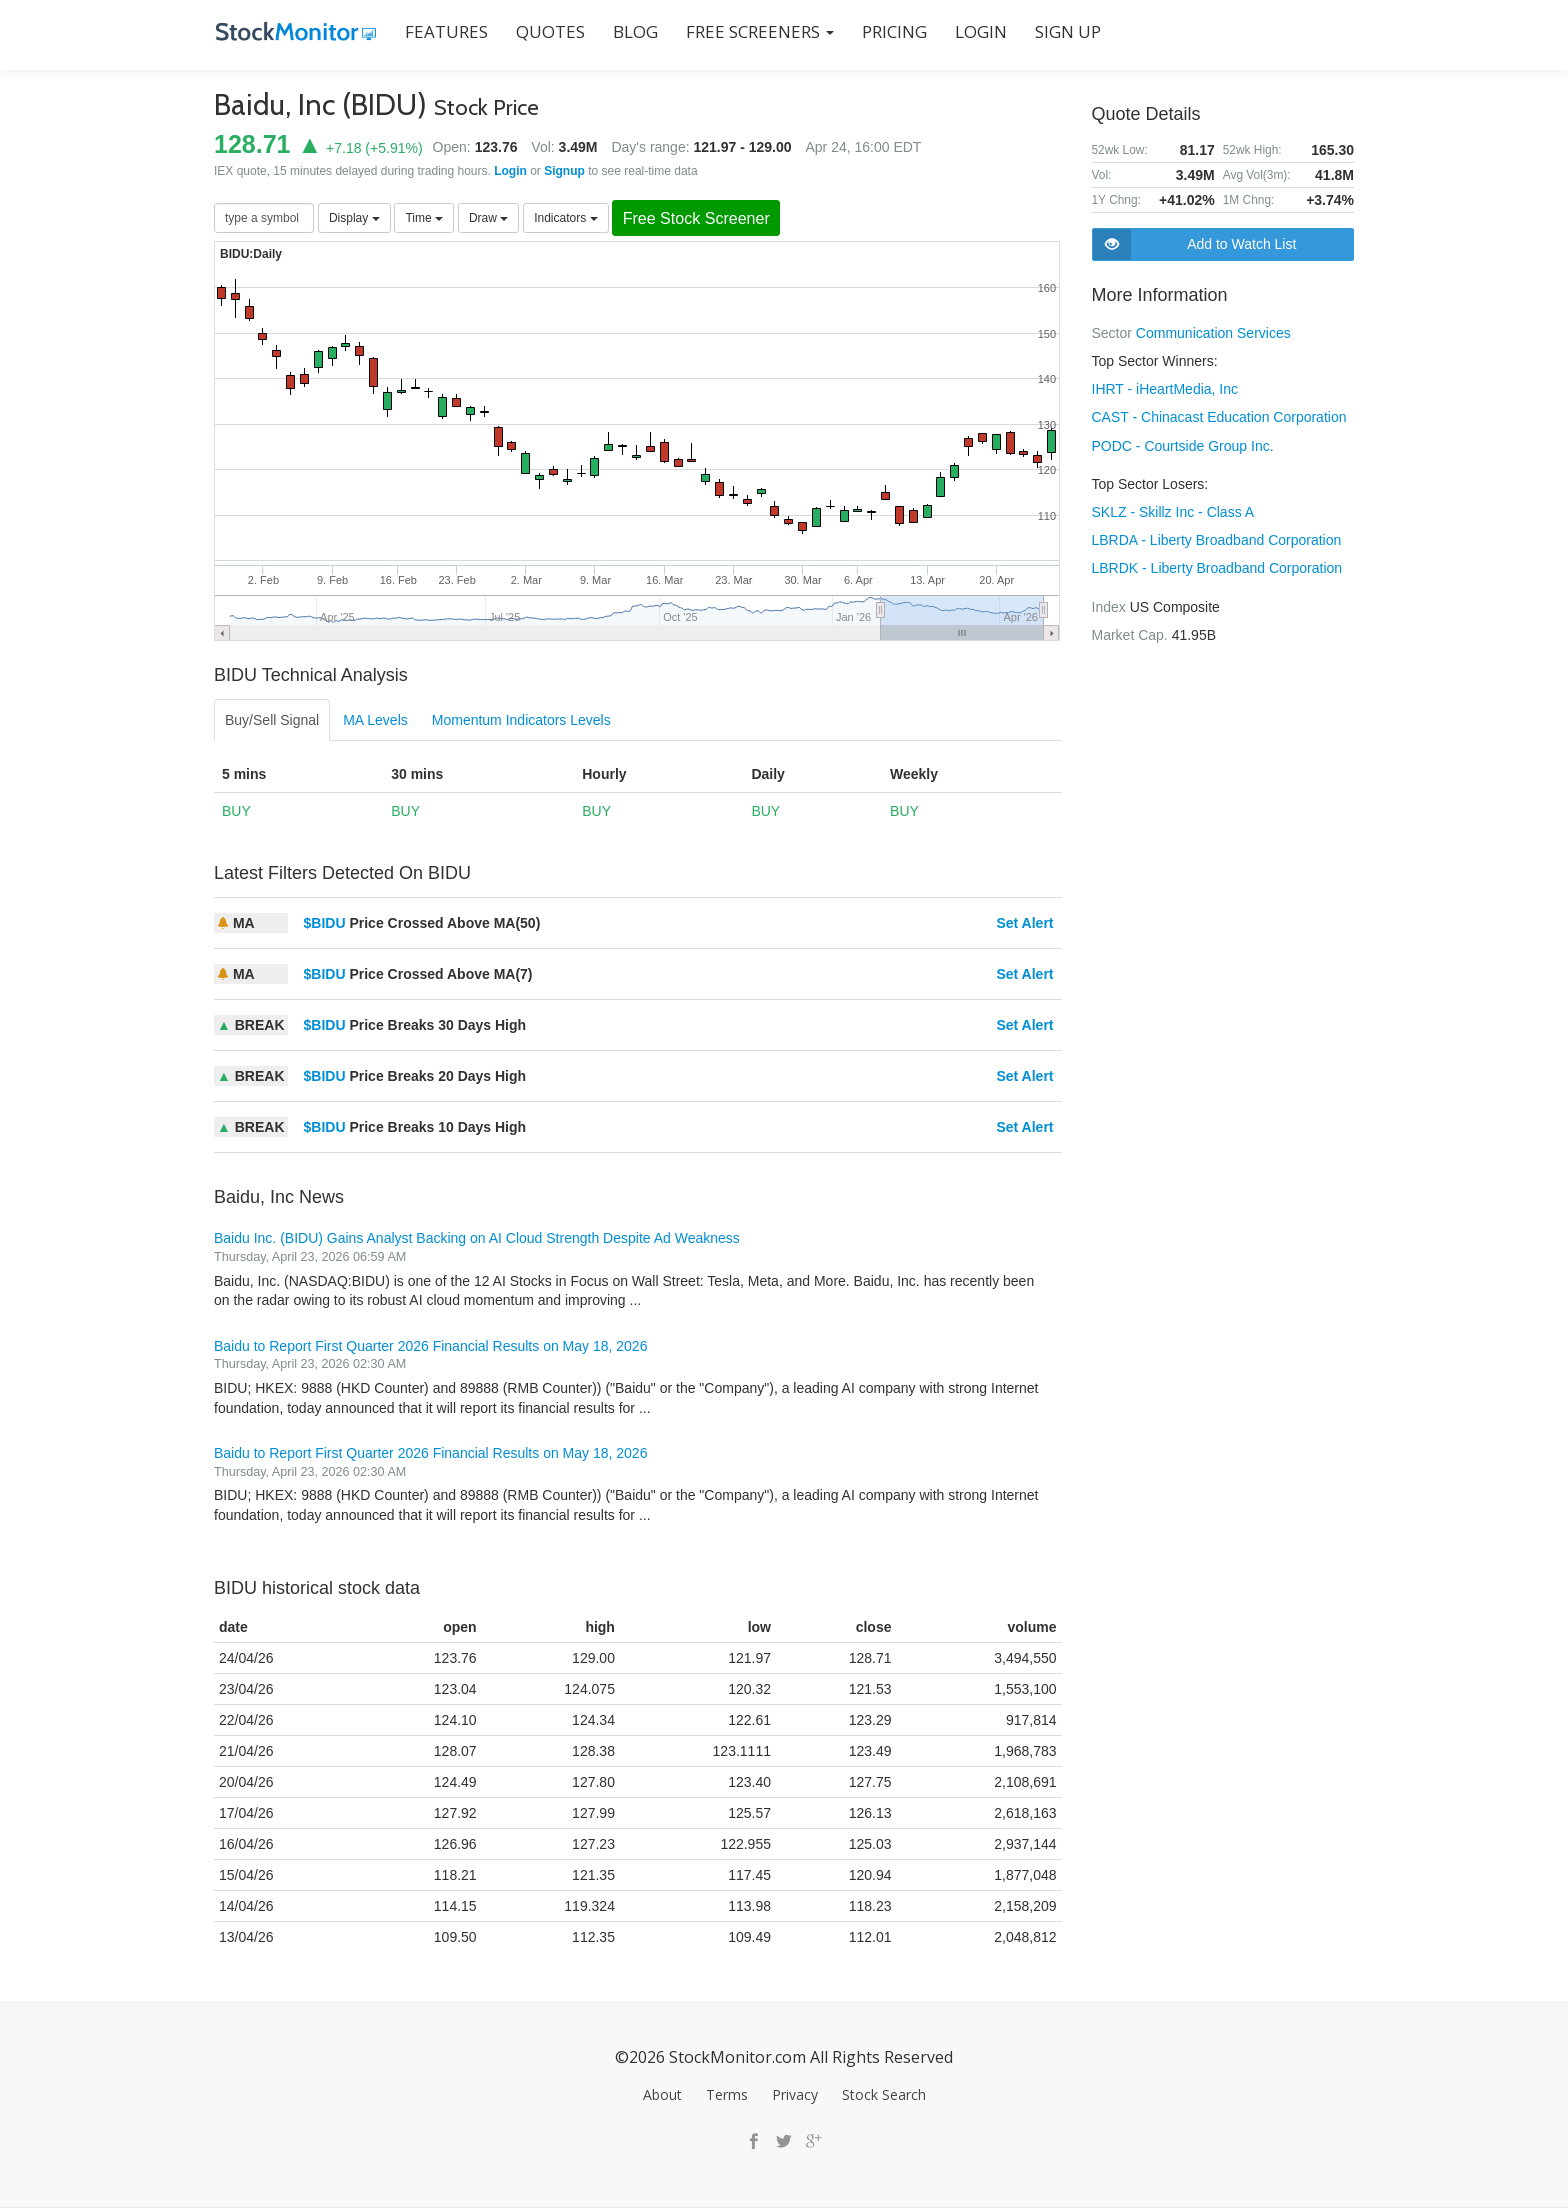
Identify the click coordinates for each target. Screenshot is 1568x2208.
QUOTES (548, 31)
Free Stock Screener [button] (700, 218)
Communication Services (1213, 333)
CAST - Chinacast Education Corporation (1219, 417)
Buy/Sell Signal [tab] (272, 721)
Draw (488, 218)
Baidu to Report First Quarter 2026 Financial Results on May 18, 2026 (430, 1346)
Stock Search (884, 2094)
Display (354, 218)
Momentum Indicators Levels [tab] (521, 721)
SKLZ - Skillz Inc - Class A (1173, 511)
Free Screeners (758, 31)
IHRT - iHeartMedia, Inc (1165, 389)
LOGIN (979, 31)
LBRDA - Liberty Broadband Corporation (1217, 539)
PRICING (892, 31)
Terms (727, 2094)
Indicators (565, 218)
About (662, 2094)
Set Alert (1024, 924)
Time (424, 218)
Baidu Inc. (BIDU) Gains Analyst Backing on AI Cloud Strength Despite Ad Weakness (477, 1239)
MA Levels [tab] (375, 721)
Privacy (795, 2094)
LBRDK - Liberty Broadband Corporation (1217, 567)
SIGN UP (1066, 31)
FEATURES (444, 31)
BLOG (633, 31)
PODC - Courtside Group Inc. (1183, 445)
